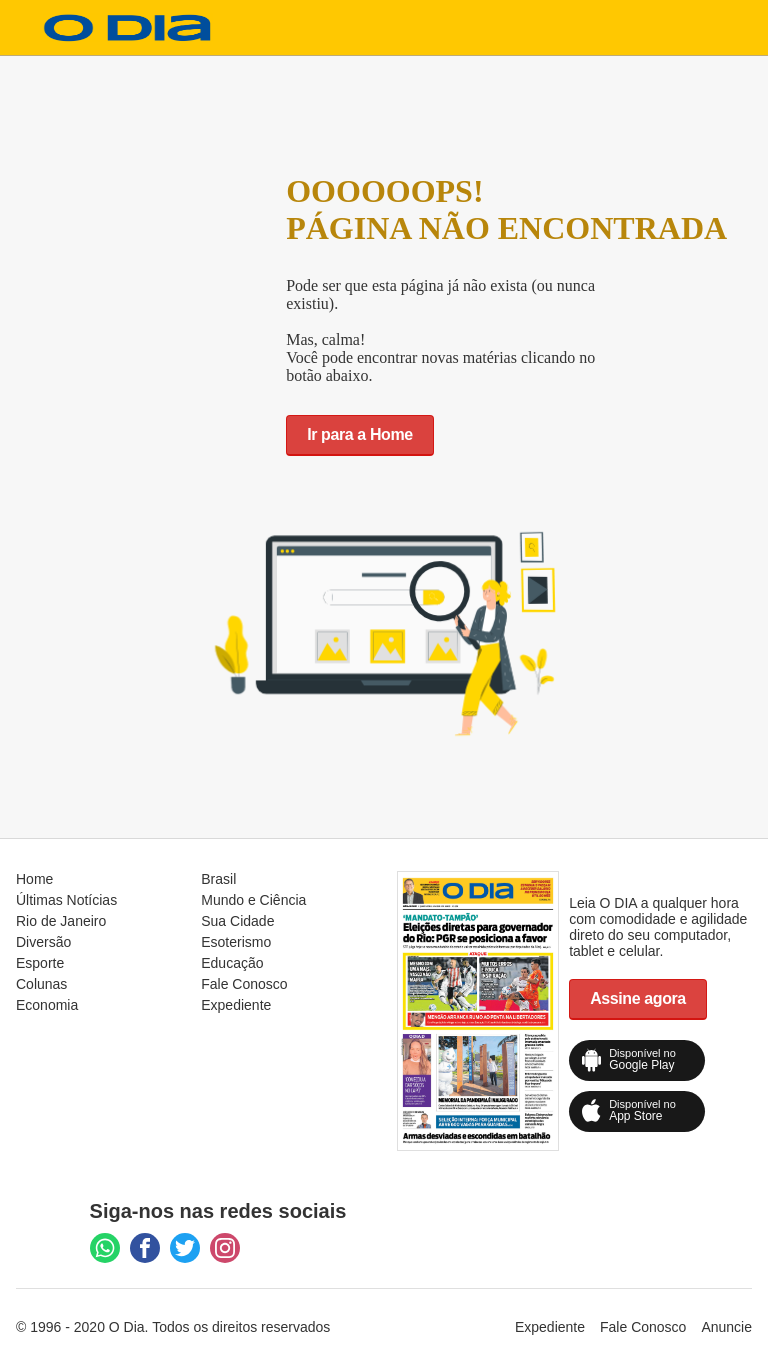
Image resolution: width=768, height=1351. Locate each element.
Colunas (41, 984)
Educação (232, 963)
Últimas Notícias (66, 900)
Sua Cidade (237, 921)
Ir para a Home (360, 434)
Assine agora (638, 998)
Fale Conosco (244, 984)
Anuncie (726, 1327)
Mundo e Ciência (253, 900)
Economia (47, 1005)
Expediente (236, 1005)
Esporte (40, 963)
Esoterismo (236, 942)
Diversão (43, 942)
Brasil (218, 879)
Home (34, 879)
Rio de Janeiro (61, 921)
